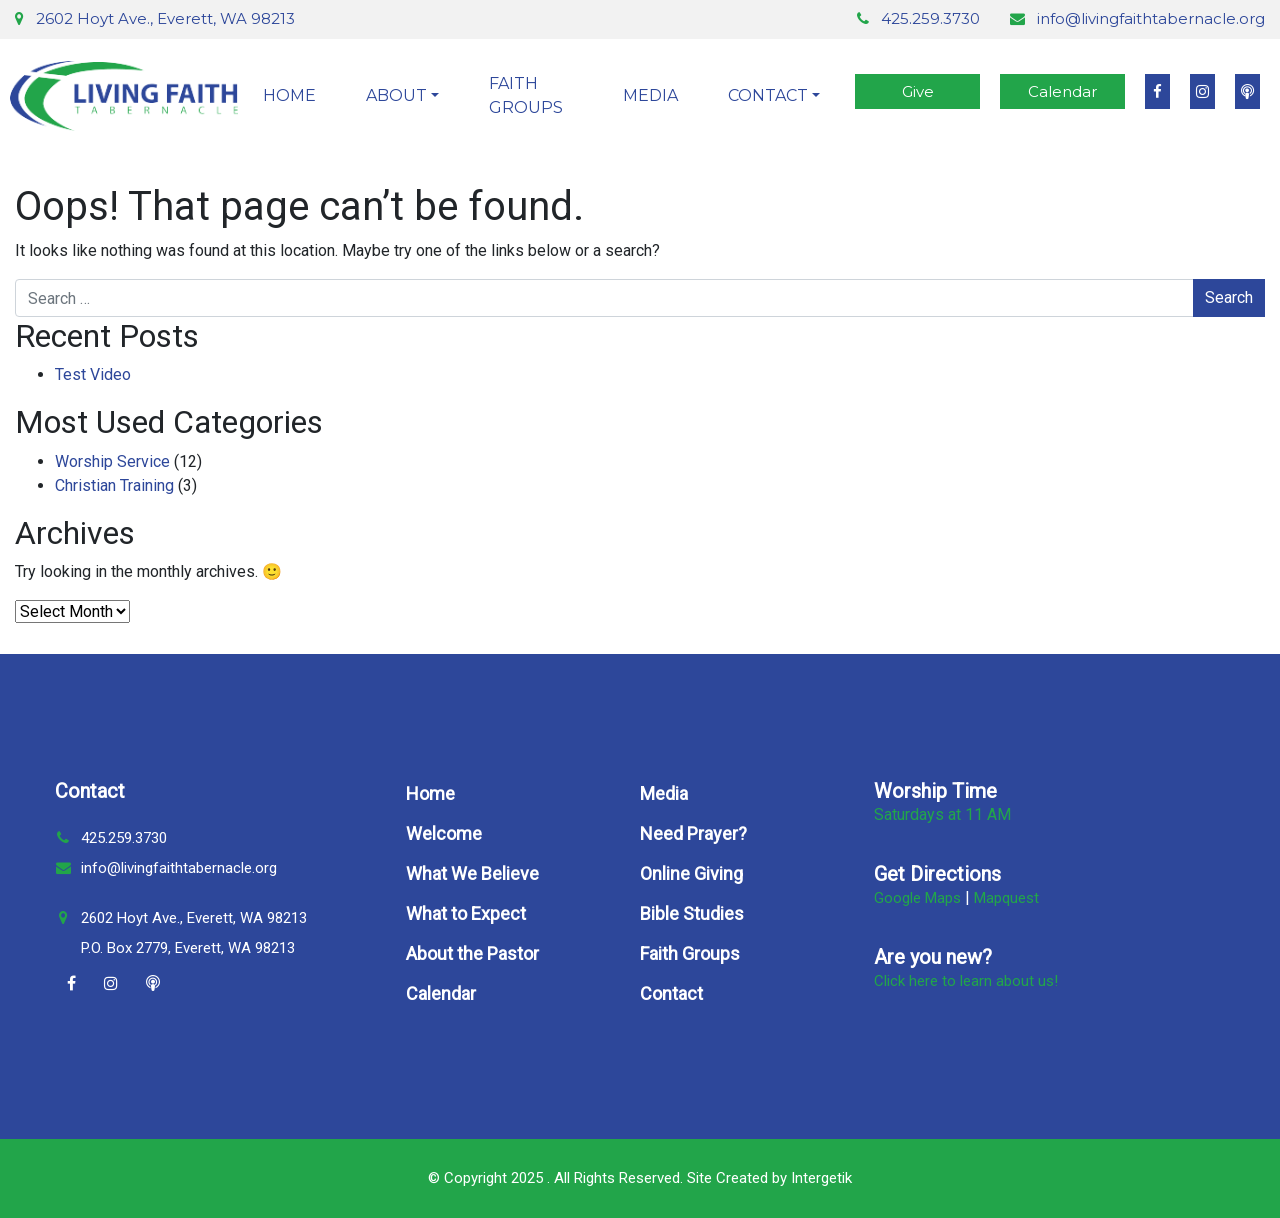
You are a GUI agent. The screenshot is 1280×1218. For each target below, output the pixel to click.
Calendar (1062, 91)
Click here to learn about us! (966, 981)
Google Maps (917, 898)
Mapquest (1006, 898)
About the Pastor (472, 953)
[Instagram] (111, 984)
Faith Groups (526, 95)
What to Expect (466, 913)
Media (650, 95)
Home (289, 95)
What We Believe (472, 873)
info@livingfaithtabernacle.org (1151, 18)
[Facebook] (71, 984)
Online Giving (691, 873)
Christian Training (114, 485)
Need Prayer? (693, 833)
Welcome (444, 833)
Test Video (93, 374)
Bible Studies (692, 913)
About (396, 95)
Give (918, 91)
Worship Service (112, 461)
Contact (768, 95)
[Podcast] (153, 984)
